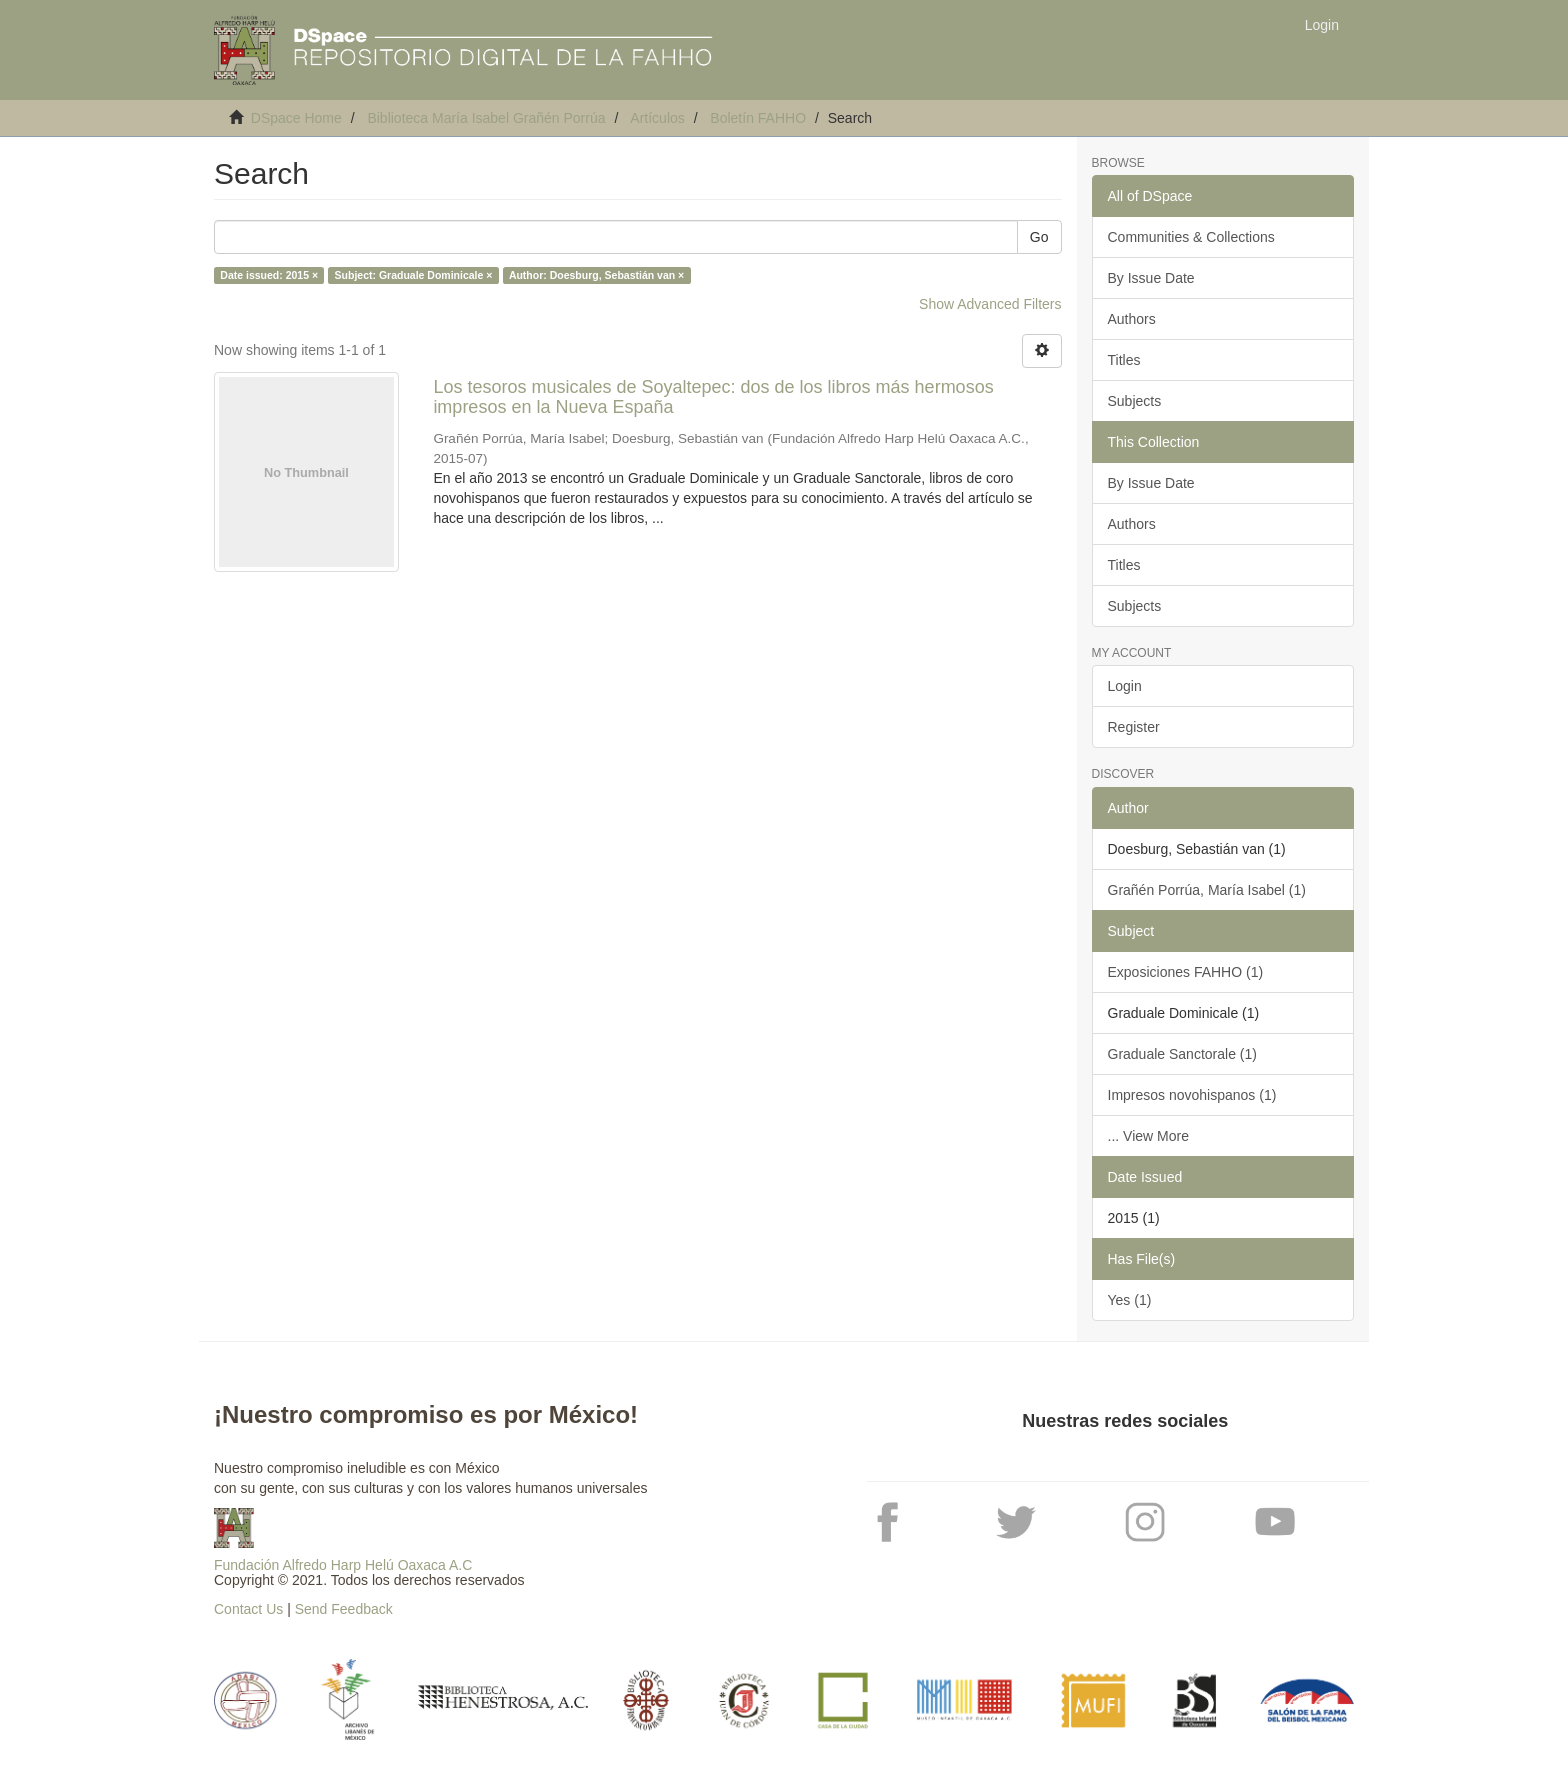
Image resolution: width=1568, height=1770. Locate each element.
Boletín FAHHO (758, 118)
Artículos (657, 118)
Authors (1132, 319)
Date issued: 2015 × (269, 275)
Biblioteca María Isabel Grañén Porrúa (486, 118)
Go (1039, 237)
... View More (1148, 1136)
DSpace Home (296, 118)
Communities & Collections (1191, 237)
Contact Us (248, 1609)
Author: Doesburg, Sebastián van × (596, 275)
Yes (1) (1130, 1300)
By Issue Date (1151, 278)
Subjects (1135, 401)
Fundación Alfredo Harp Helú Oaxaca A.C (343, 1565)
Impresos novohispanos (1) (1192, 1095)
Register (1134, 727)
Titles (1124, 360)
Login (1125, 686)
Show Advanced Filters (990, 304)
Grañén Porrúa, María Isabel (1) (1207, 890)
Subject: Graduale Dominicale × (414, 275)
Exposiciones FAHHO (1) (1186, 972)
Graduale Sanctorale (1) (1182, 1054)
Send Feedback (344, 1609)
